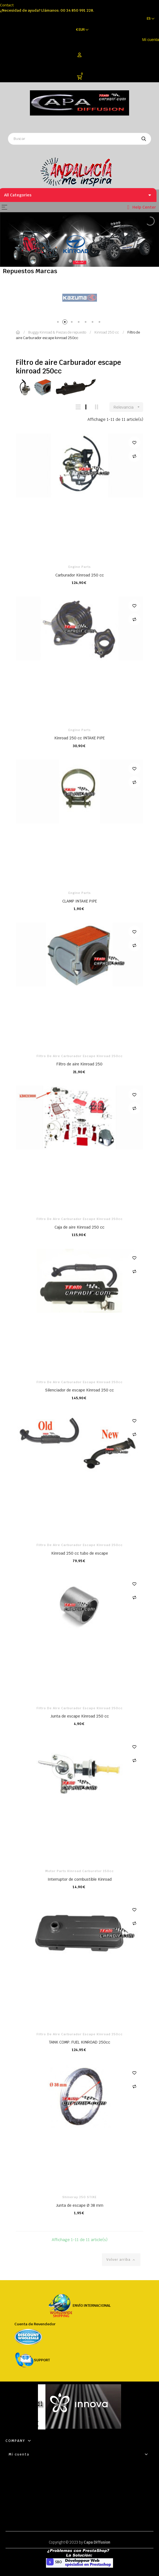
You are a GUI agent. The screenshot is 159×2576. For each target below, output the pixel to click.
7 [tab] (100, 322)
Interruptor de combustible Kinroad (80, 1879)
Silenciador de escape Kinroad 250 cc (79, 1390)
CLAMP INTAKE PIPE (79, 901)
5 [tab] (86, 322)
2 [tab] (65, 322)
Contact (7, 5)
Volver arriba (121, 2259)
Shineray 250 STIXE (79, 2197)
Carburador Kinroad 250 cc (79, 575)
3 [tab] (72, 322)
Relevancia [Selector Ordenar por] (128, 407)
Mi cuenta (150, 39)
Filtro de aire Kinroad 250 (79, 1064)
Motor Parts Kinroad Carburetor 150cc (79, 1871)
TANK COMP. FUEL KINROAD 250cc (79, 2042)
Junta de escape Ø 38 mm (79, 2205)
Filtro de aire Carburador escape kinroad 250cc (80, 1056)
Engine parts (79, 567)
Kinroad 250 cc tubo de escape (79, 1553)
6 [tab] (93, 322)
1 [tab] (58, 322)
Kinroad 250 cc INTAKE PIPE (79, 737)
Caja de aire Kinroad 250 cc (79, 1227)
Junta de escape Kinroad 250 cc (79, 1716)
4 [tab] (79, 322)
